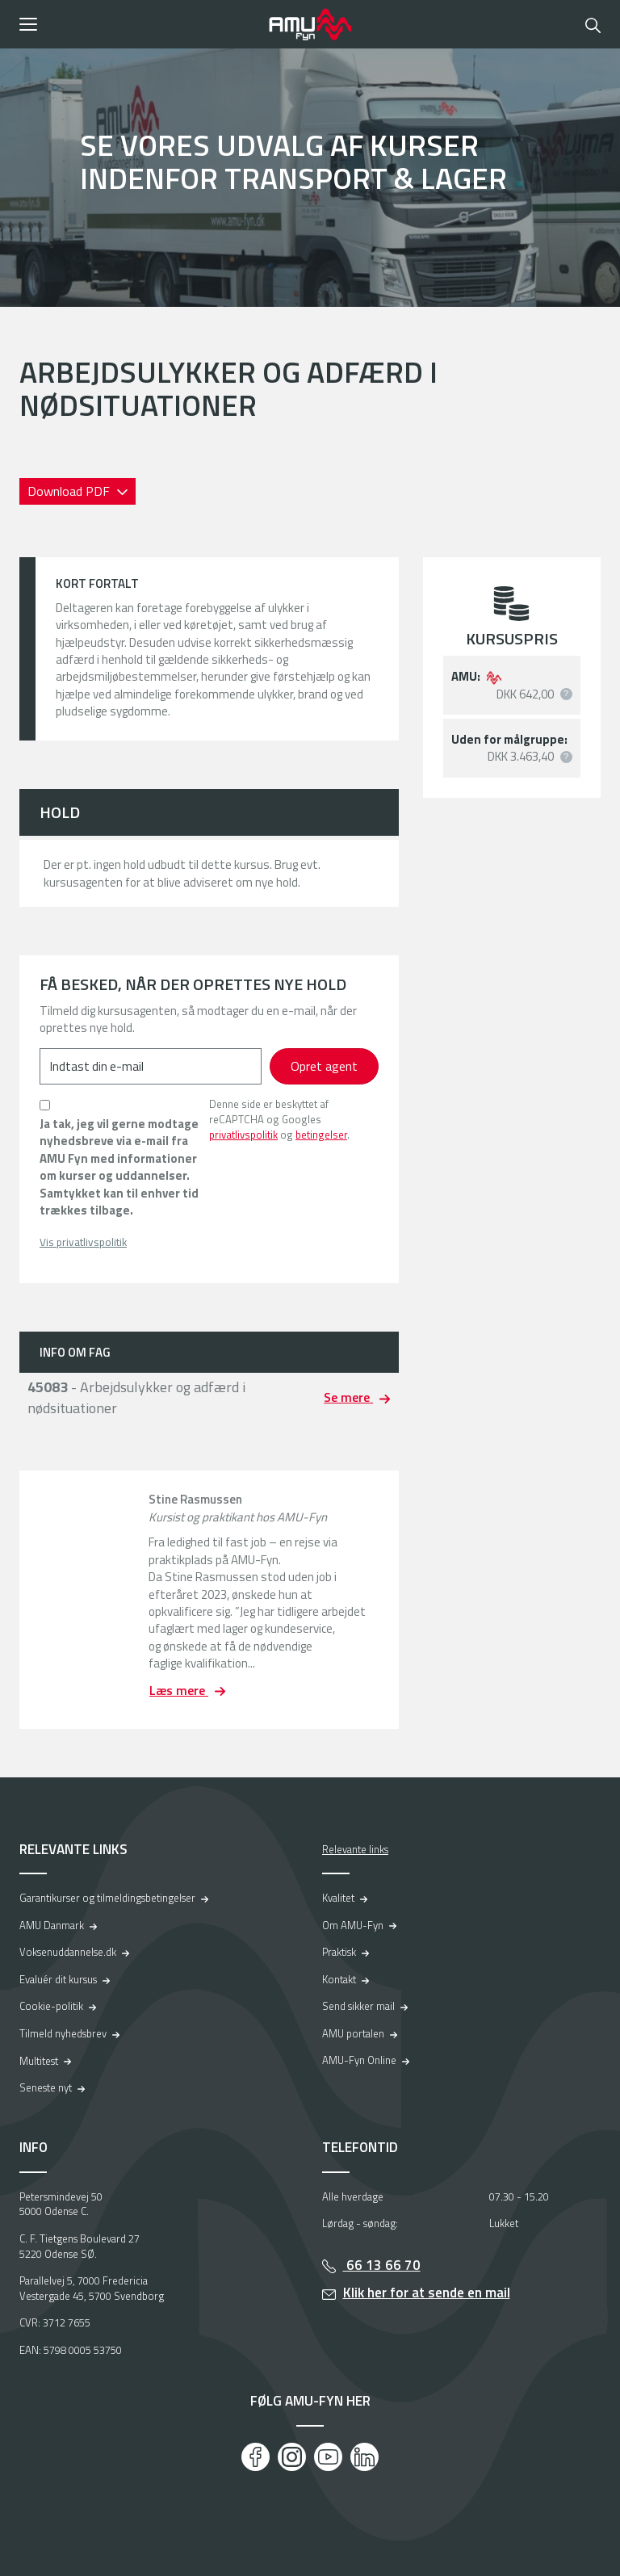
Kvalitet (338, 1898)
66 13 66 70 (382, 2265)
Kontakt (339, 1979)
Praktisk (339, 1952)
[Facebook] (255, 2457)
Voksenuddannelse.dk (67, 1952)
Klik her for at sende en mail (426, 2292)
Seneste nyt (45, 2087)
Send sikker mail (358, 2006)
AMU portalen (353, 2033)
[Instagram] (292, 2457)
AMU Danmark (51, 1925)
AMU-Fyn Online (359, 2060)
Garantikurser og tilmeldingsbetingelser (107, 1898)
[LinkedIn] (364, 2457)
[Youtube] (328, 2457)
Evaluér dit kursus (58, 1979)
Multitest (38, 2061)
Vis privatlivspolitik (83, 1242)
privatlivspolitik (243, 1134)
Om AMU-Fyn (352, 1925)
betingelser (321, 1134)
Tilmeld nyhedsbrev (63, 2033)
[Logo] (310, 24)
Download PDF (70, 491)
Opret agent (324, 1066)
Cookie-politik (51, 2006)
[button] (138, 24)
